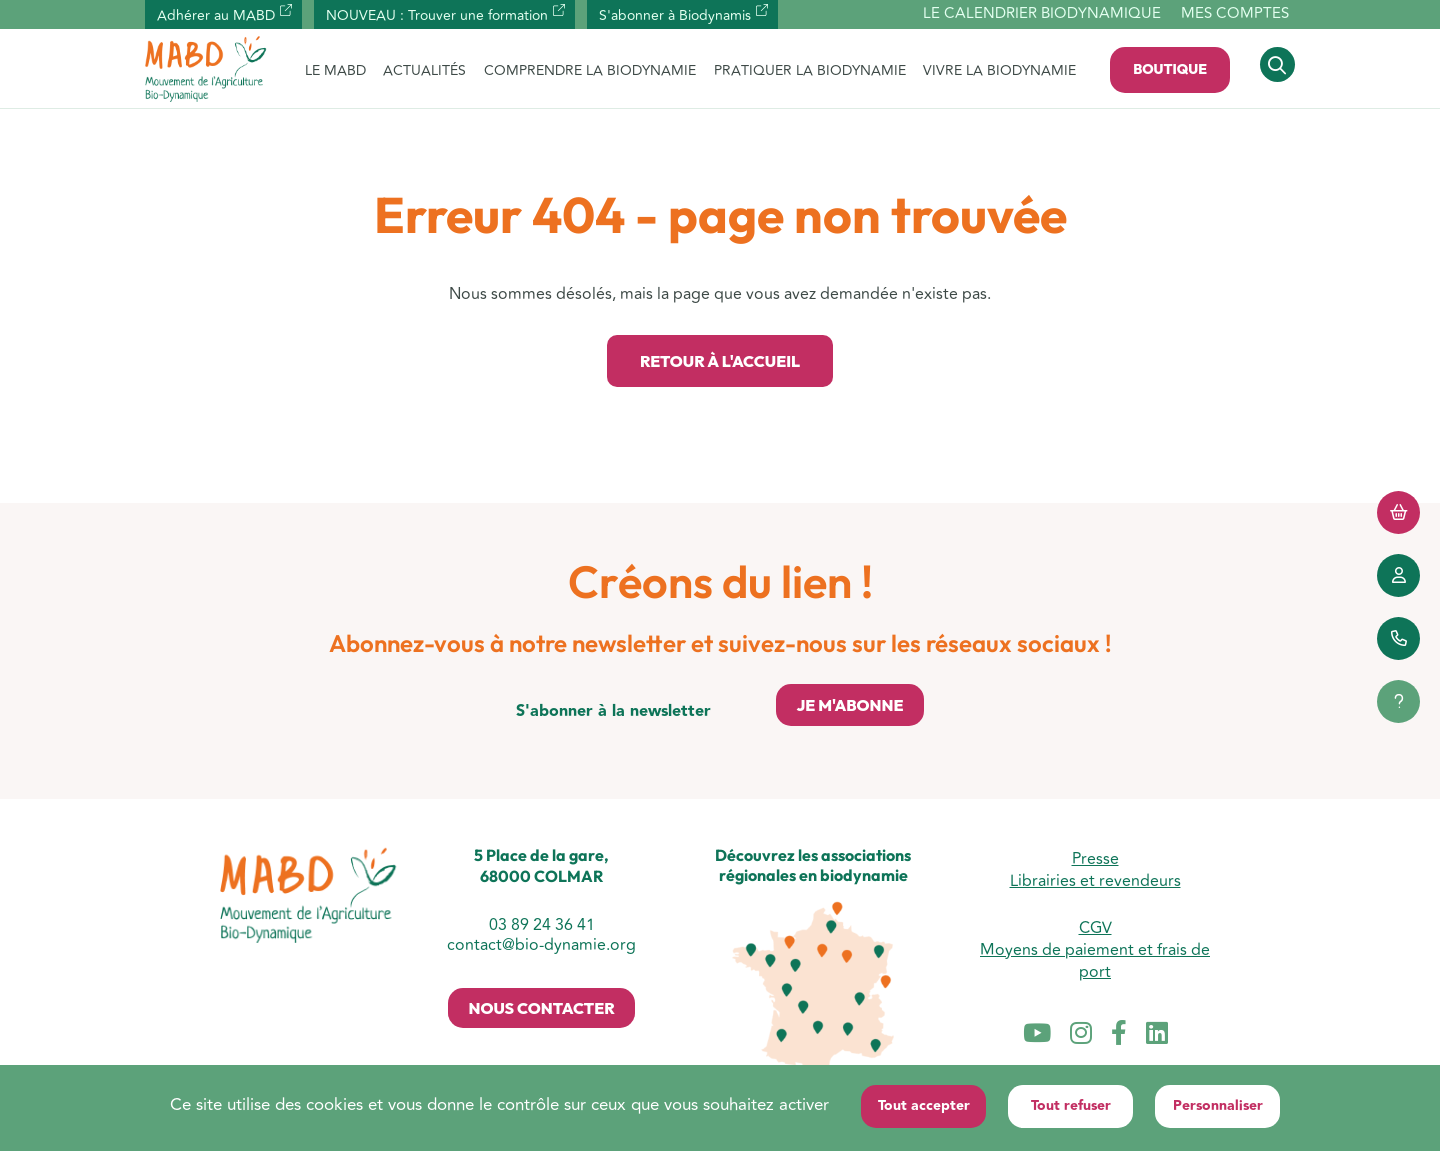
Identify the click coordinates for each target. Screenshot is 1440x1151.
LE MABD (335, 70)
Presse (1095, 859)
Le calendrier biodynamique (1042, 14)
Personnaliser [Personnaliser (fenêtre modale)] (1218, 1106)
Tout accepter (924, 1106)
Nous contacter (541, 1008)
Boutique (1170, 69)
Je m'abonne (849, 705)
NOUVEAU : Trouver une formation (437, 15)
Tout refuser (1071, 1106)
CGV (1095, 928)
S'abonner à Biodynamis (675, 15)
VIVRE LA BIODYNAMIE (999, 70)
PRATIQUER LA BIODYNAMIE (810, 70)
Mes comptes (1235, 14)
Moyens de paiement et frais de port (1095, 961)
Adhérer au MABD (216, 15)
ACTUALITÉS (424, 70)
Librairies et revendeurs (1095, 881)
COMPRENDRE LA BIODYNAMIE (590, 70)
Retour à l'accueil (720, 361)
